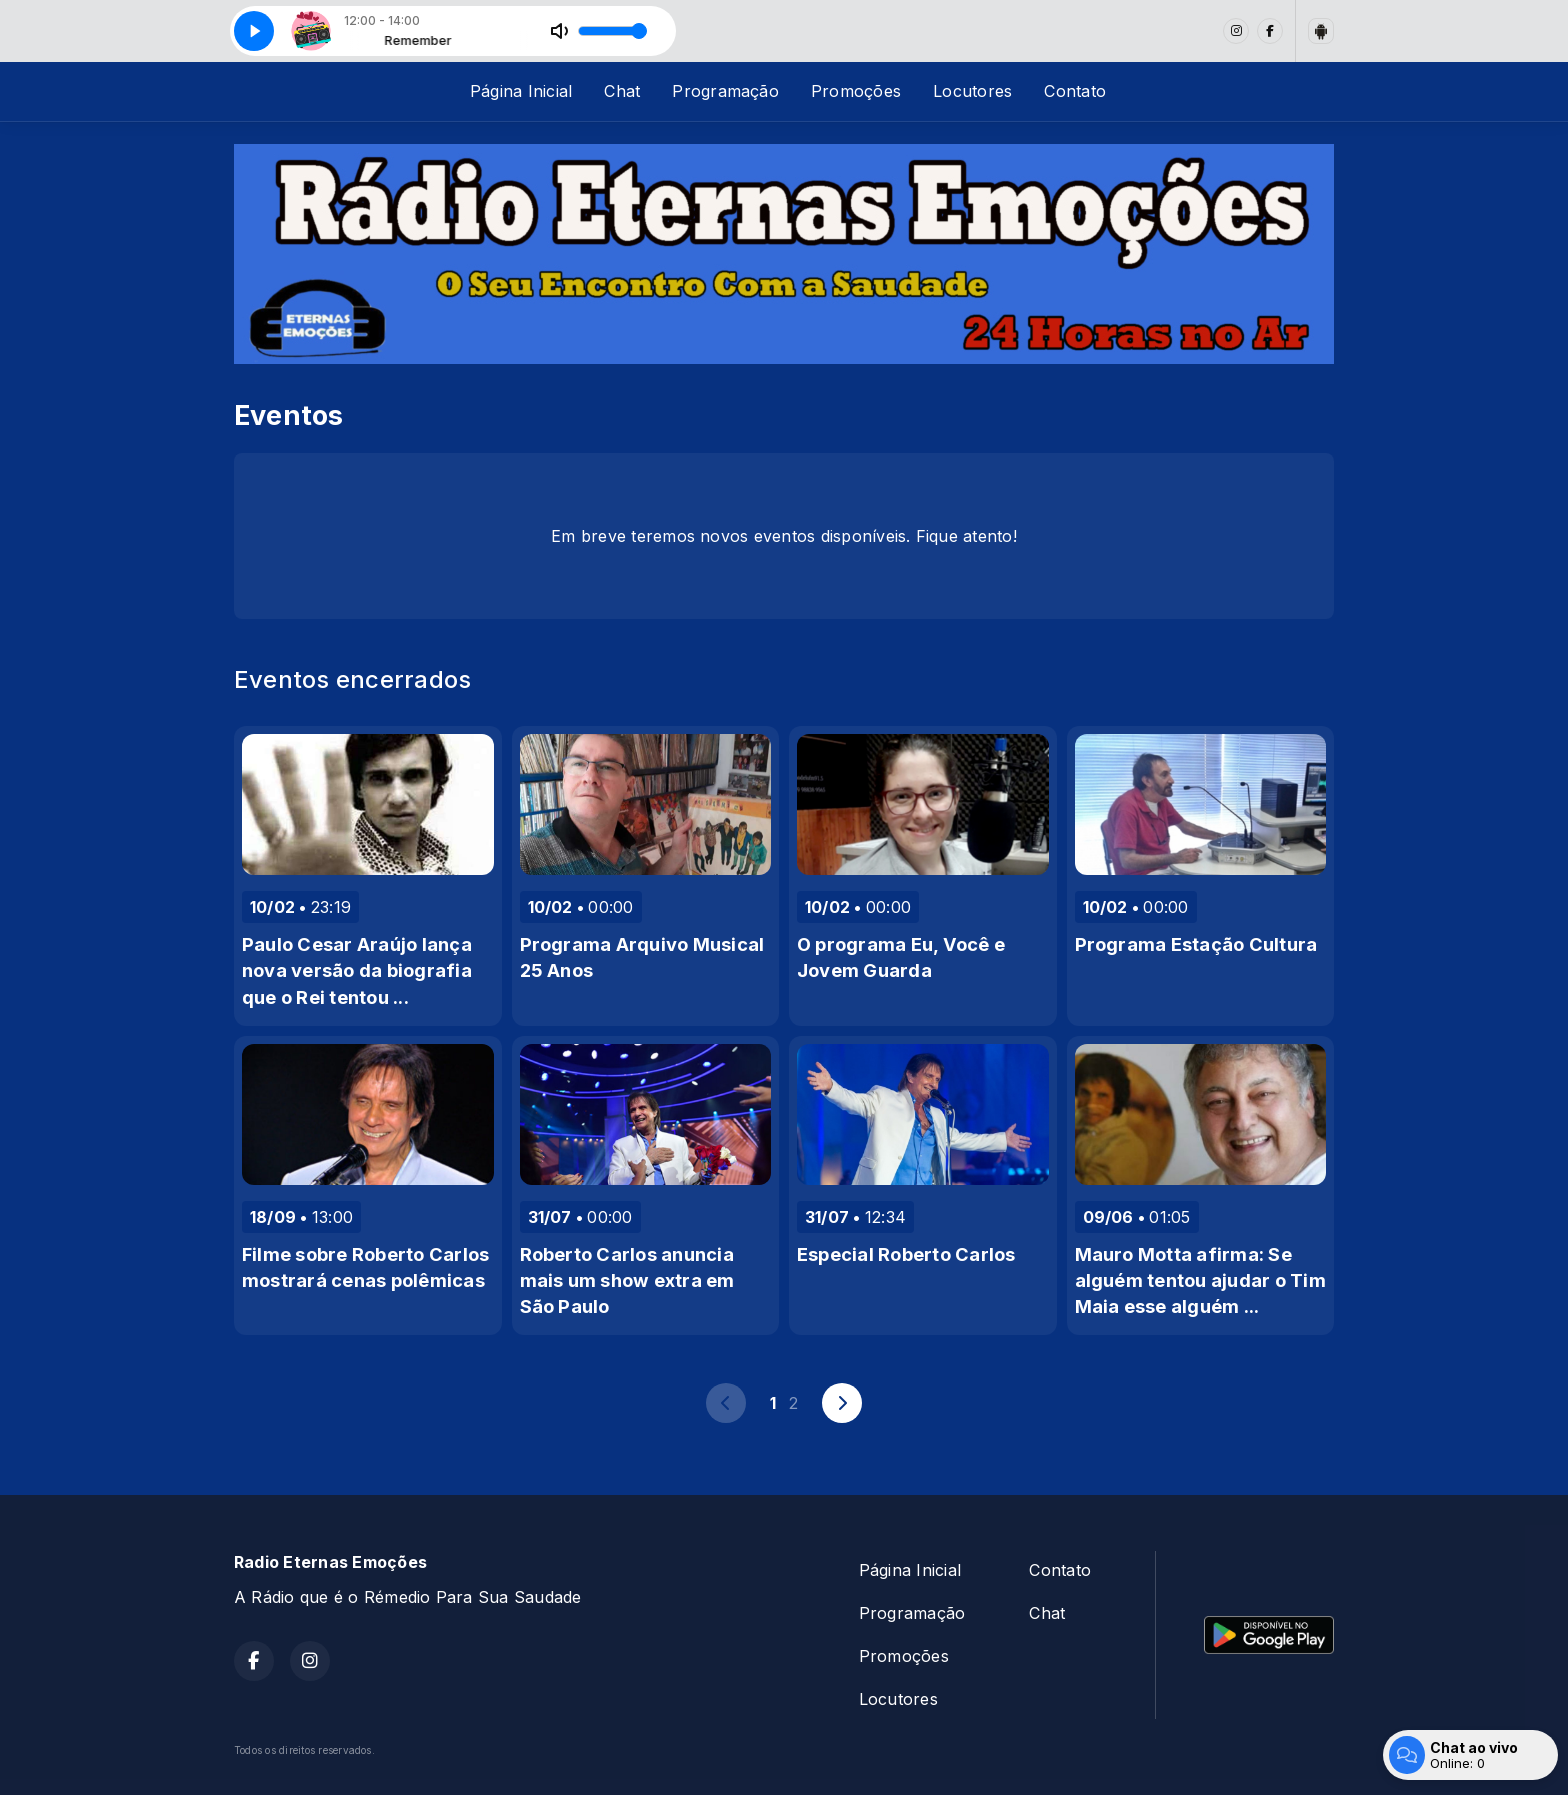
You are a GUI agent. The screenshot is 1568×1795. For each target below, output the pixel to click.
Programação (725, 91)
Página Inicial (521, 91)
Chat (622, 91)
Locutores (972, 91)
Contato (1075, 91)
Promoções (856, 91)
